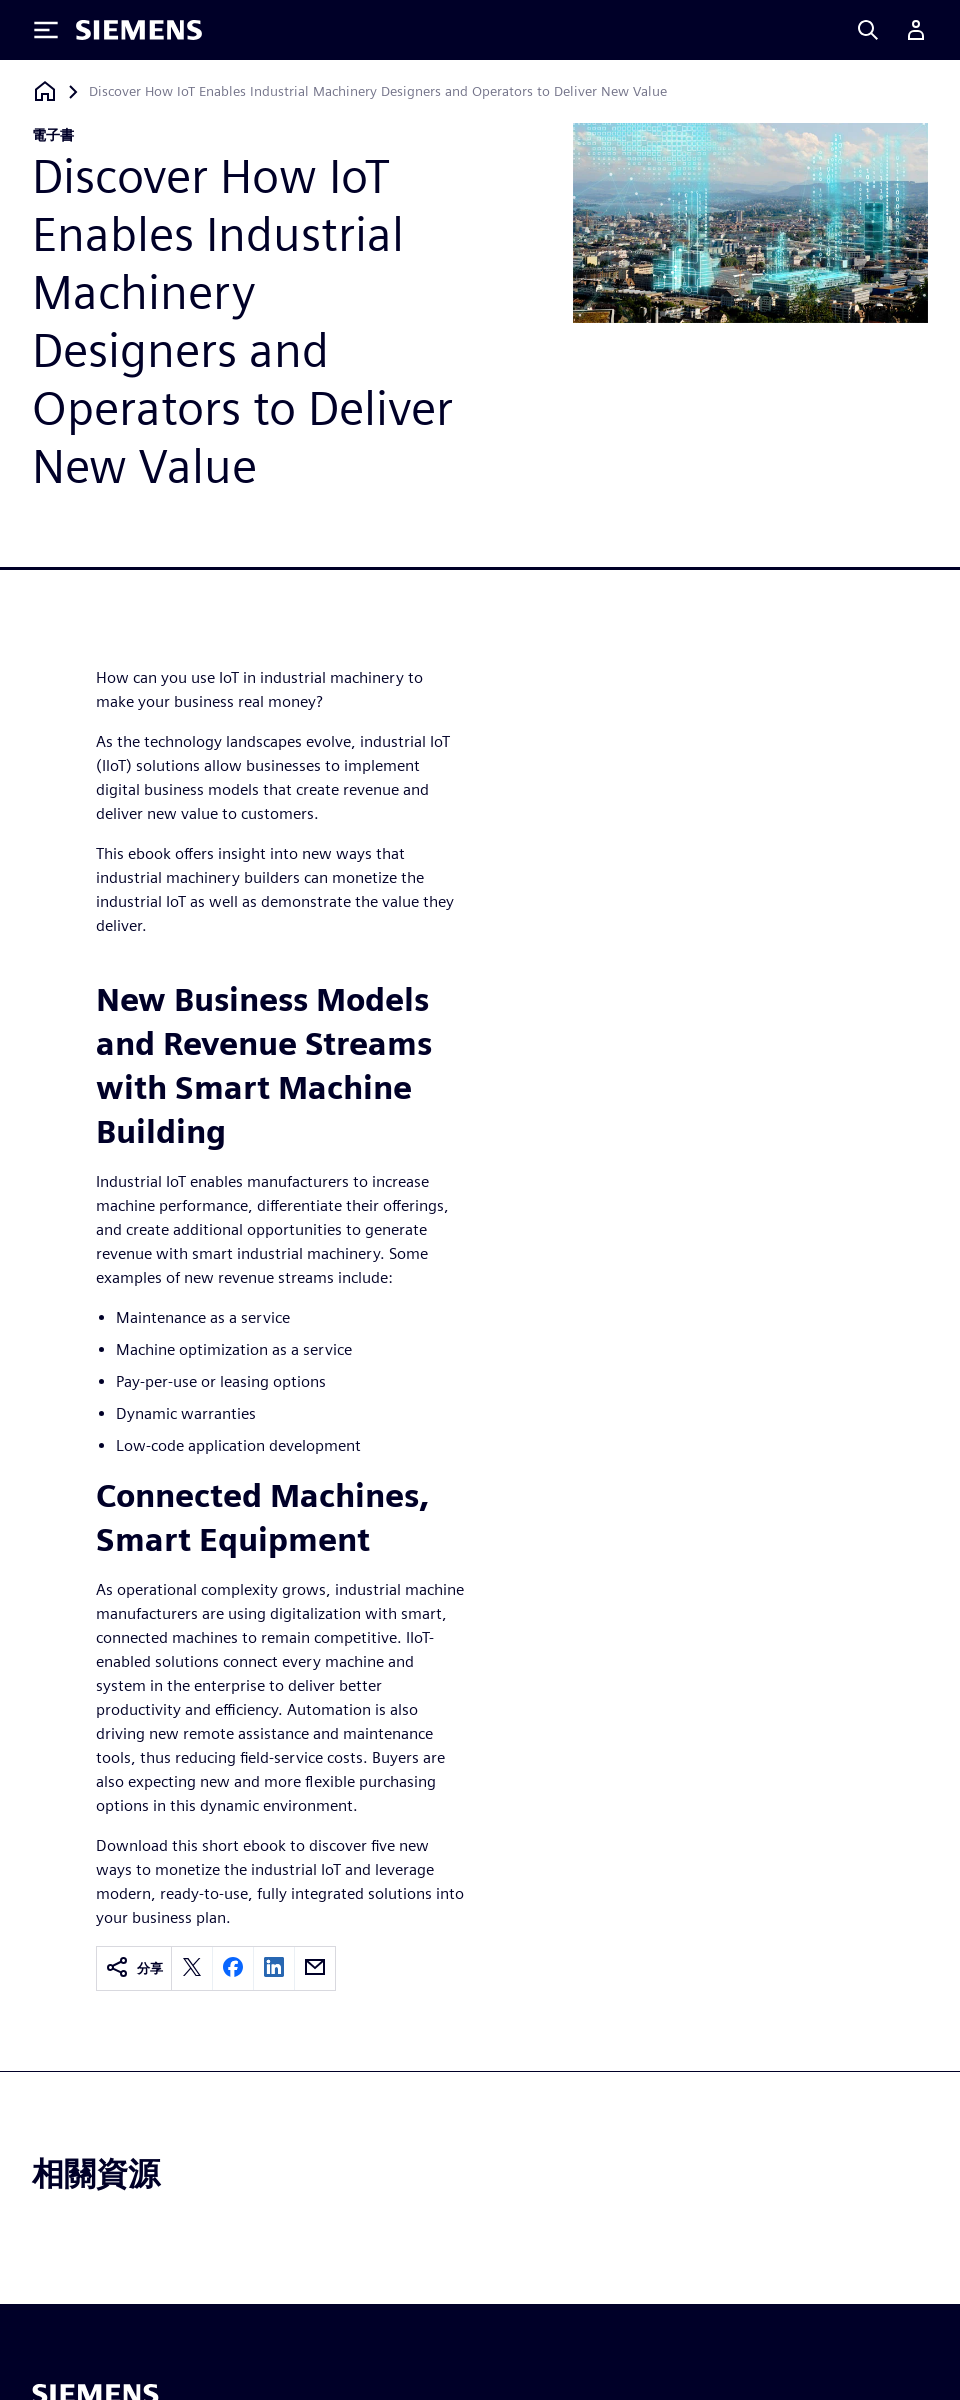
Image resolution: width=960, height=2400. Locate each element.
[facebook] (233, 1968)
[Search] (868, 30)
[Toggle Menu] (46, 30)
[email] (315, 1968)
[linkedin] (274, 1968)
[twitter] (192, 1968)
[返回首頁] (45, 91)
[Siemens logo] (139, 30)
